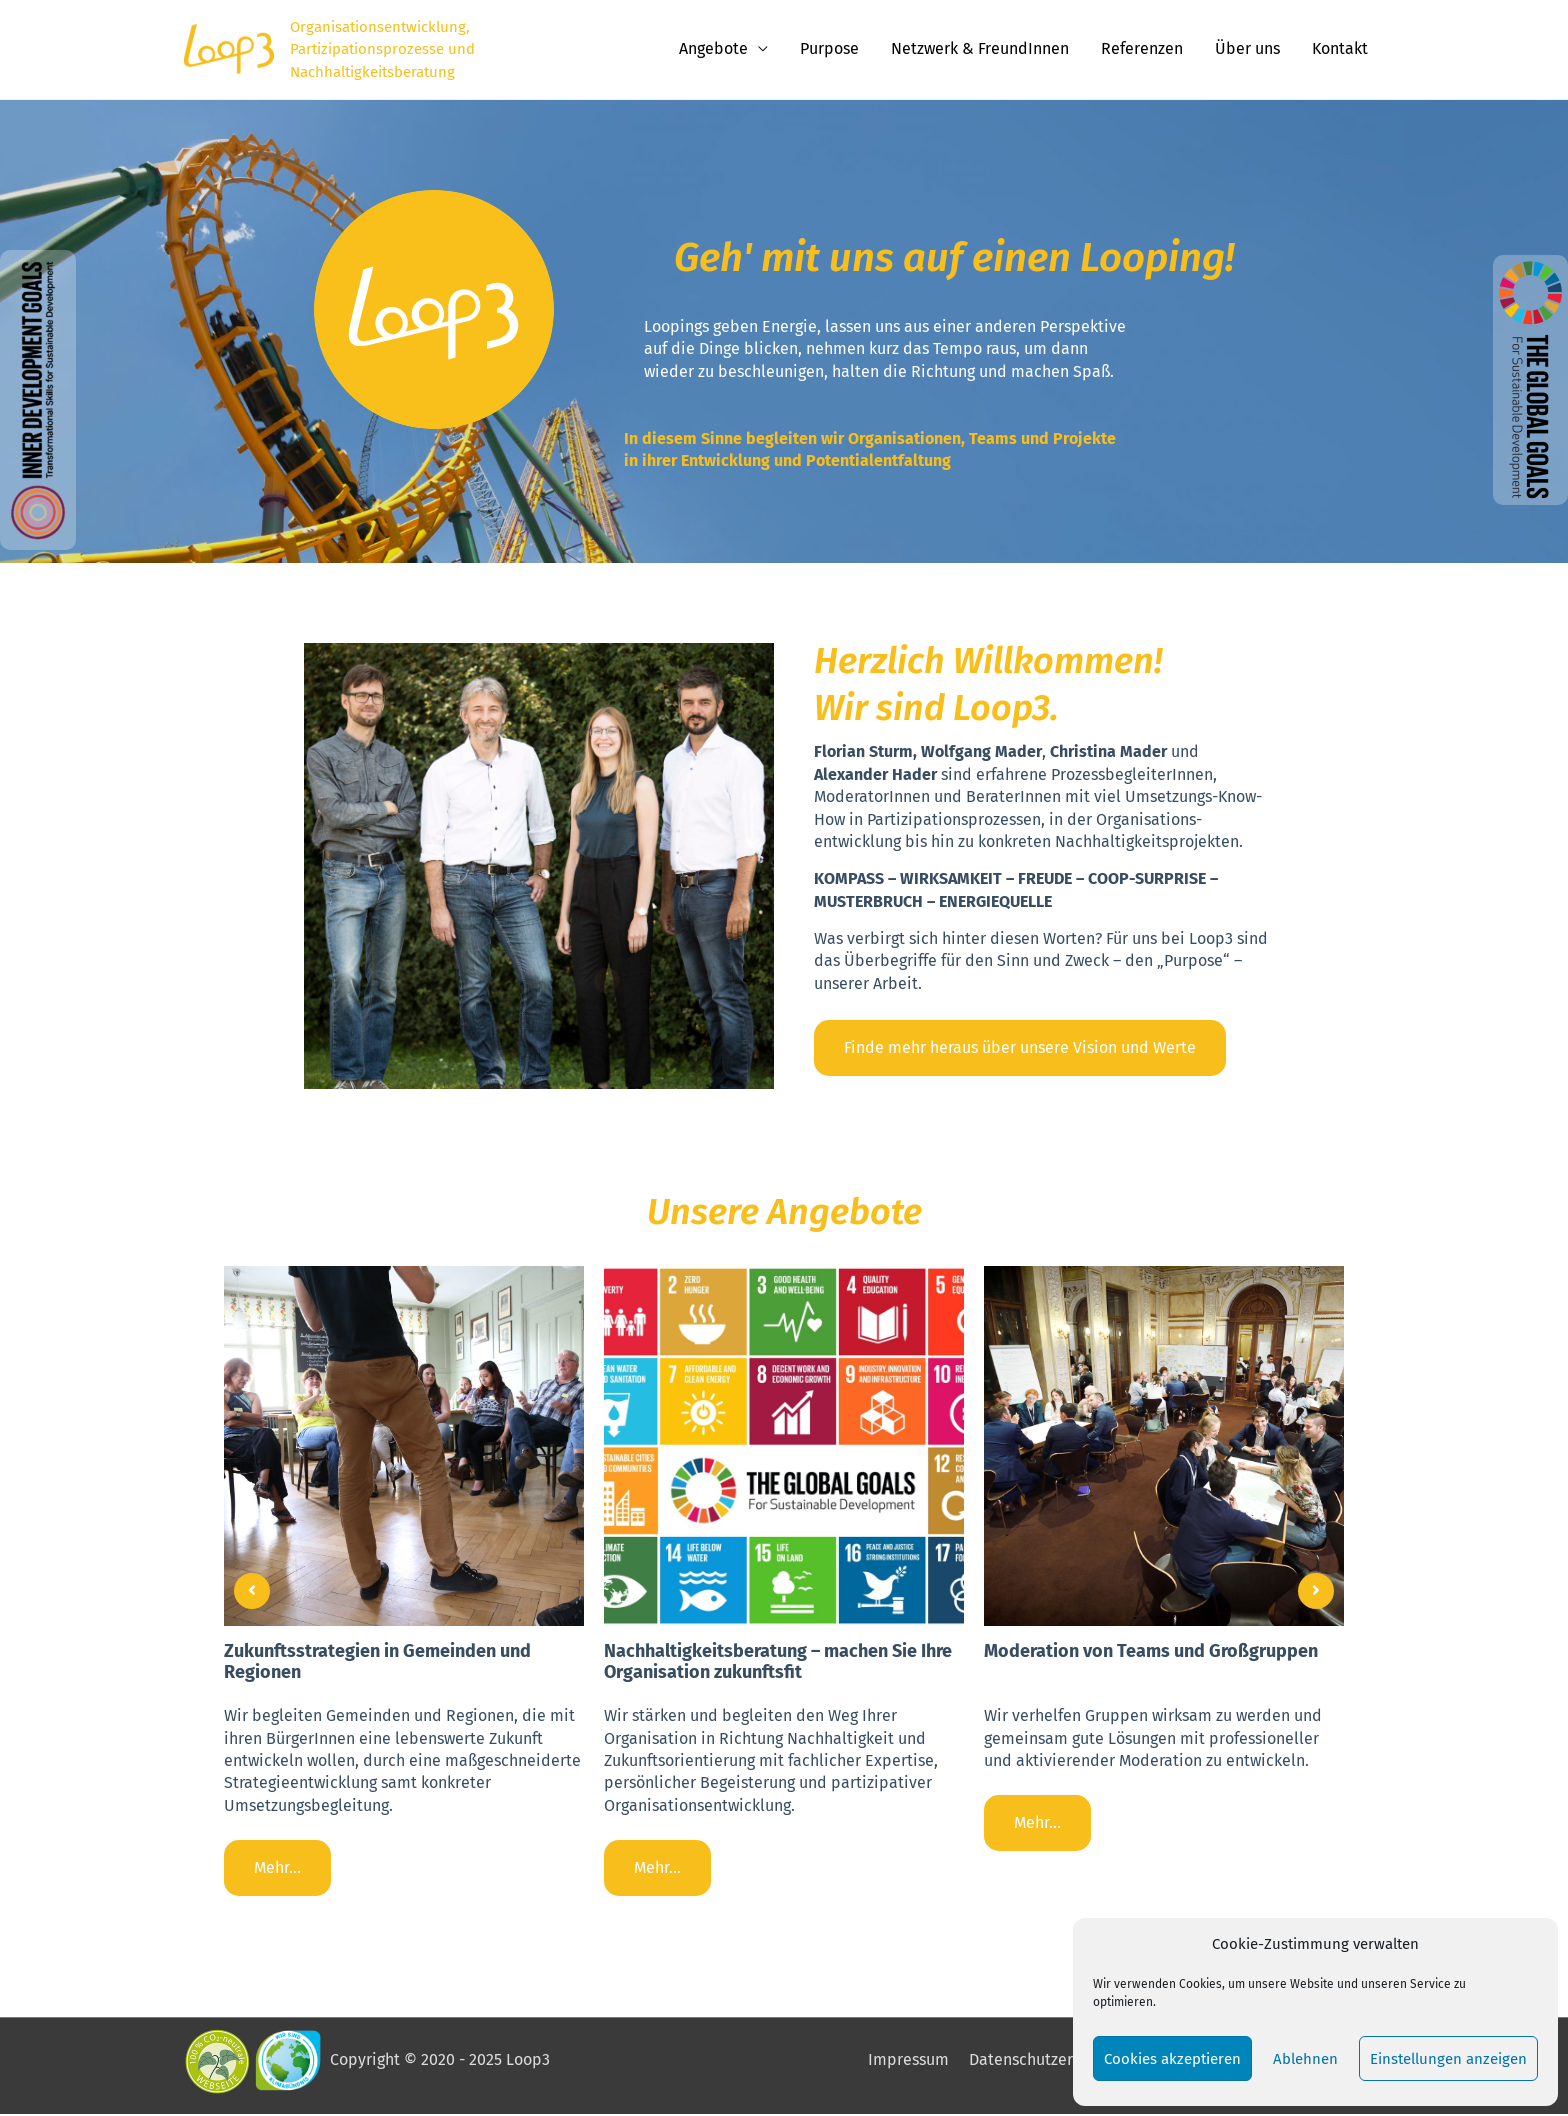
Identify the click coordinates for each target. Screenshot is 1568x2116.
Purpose (829, 49)
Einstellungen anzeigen (1448, 2059)
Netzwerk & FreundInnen (980, 49)
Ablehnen (1305, 2059)
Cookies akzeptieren (1172, 2059)
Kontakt (1340, 49)
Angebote (713, 49)
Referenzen (1142, 49)
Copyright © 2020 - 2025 (438, 2060)
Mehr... (277, 1868)
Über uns (1247, 49)
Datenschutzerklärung (1049, 2061)
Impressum (909, 2061)
